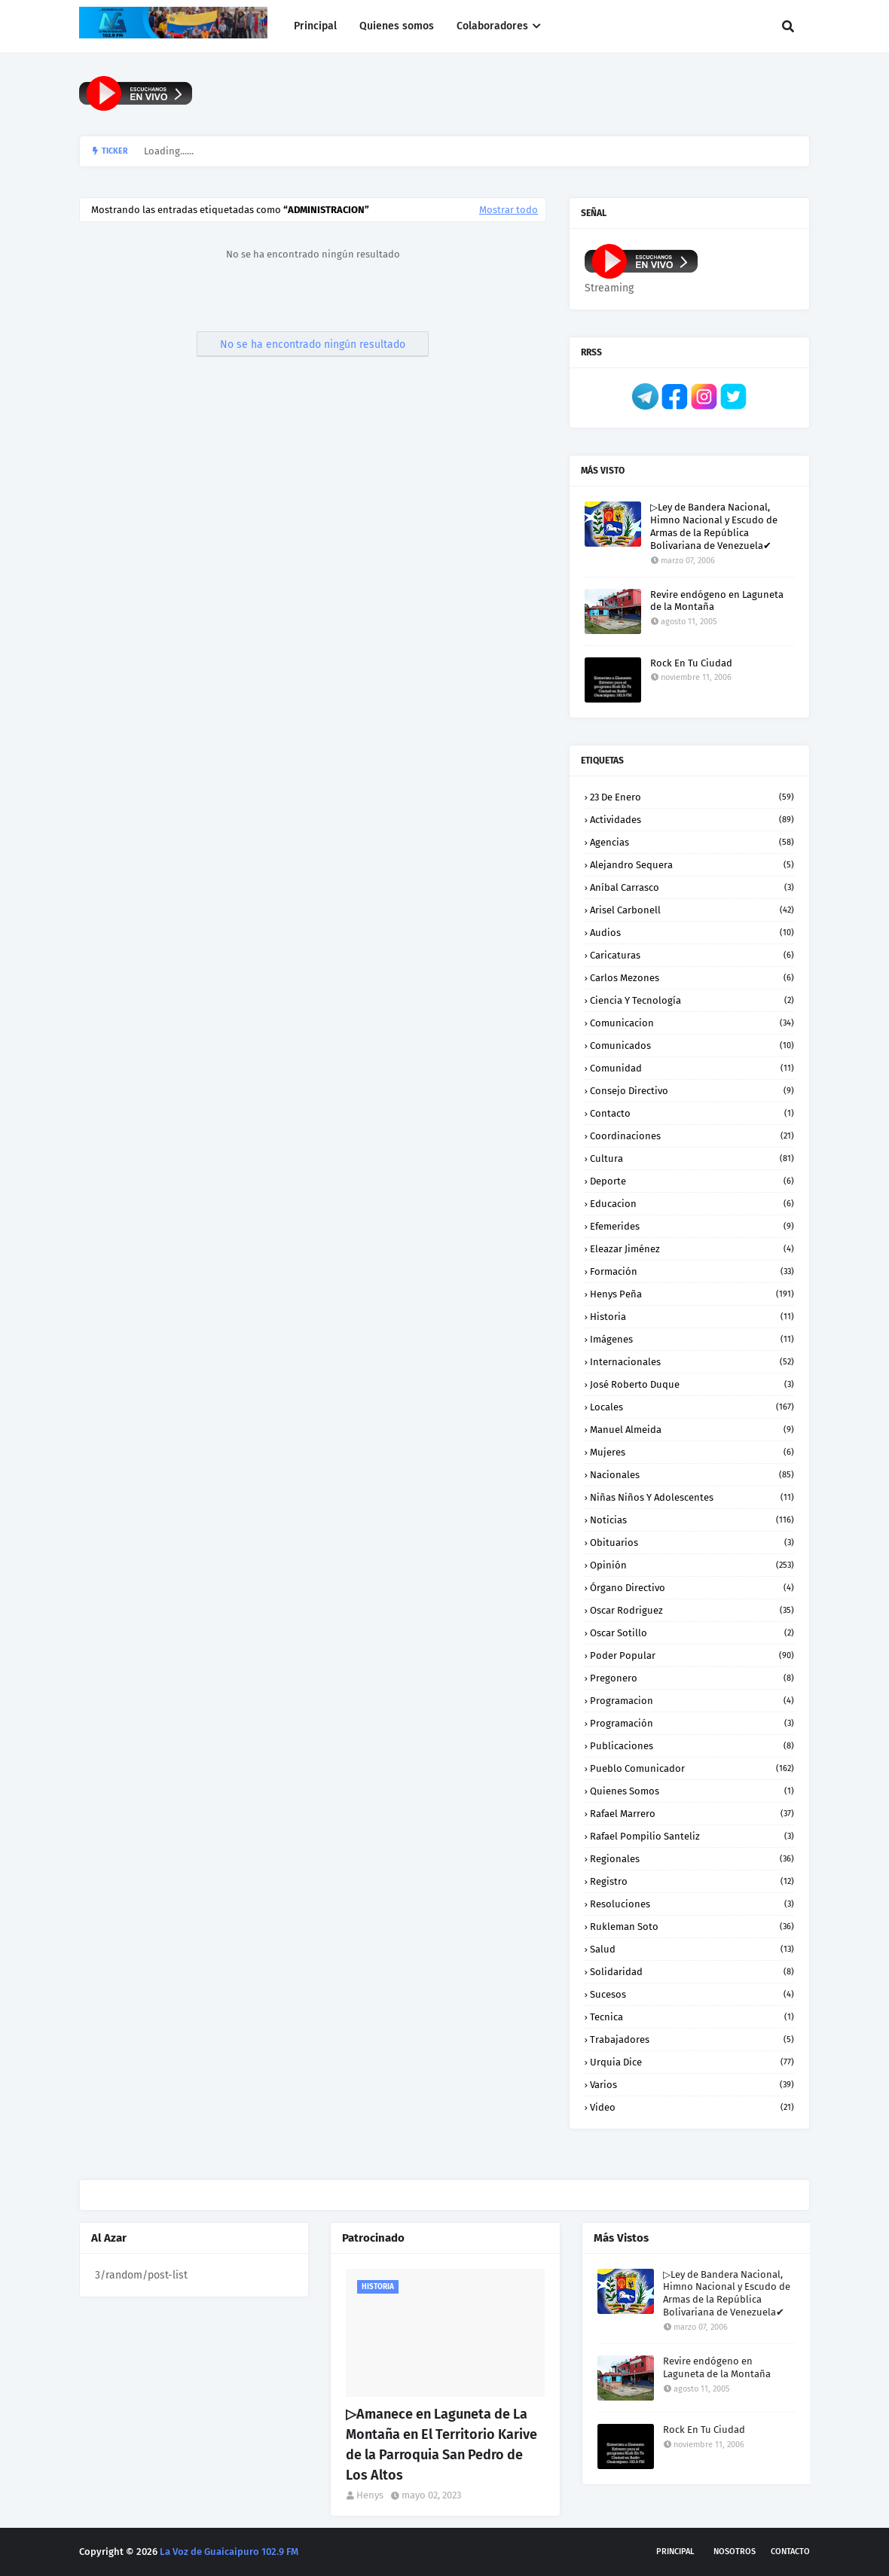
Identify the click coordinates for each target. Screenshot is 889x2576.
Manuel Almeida (692, 1429)
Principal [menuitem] (315, 26)
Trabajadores (692, 2039)
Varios (692, 2084)
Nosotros (734, 2551)
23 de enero (692, 797)
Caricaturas (692, 955)
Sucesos (692, 1994)
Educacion (692, 1203)
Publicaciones (692, 1745)
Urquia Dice (692, 2062)
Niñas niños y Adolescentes (692, 1497)
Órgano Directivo (692, 1587)
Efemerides (692, 1226)
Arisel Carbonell (692, 910)
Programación (692, 1723)
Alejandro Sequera (692, 864)
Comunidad (692, 1068)
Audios (692, 932)
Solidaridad (692, 1971)
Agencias (692, 842)
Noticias (692, 1520)
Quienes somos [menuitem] (396, 26)
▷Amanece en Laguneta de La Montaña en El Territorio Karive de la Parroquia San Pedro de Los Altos (441, 2444)
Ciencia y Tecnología (692, 1000)
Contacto (692, 1113)
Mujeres (692, 1452)
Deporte (692, 1181)
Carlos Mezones (692, 977)
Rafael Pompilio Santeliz (692, 1836)
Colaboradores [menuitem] (492, 26)
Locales (692, 1407)
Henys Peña (692, 1294)
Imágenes (692, 1339)
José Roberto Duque (692, 1384)
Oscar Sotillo (692, 1633)
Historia (692, 1316)
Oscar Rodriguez (692, 1610)
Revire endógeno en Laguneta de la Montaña (717, 601)
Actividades (692, 819)
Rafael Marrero (692, 1813)
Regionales (692, 1858)
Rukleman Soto (692, 1926)
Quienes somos (692, 1791)
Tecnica (692, 2017)
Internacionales (692, 1361)
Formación (692, 1271)
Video (692, 2107)
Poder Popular (692, 1655)
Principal (675, 2551)
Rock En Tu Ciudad (691, 663)
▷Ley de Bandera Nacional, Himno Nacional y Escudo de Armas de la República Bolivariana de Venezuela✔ (713, 526)
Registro (692, 1881)
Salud (692, 1949)
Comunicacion (692, 1023)
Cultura (692, 1158)
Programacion (692, 1700)
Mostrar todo (508, 209)
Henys (369, 2495)
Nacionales (692, 1474)
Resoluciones (692, 1904)
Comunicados (692, 1045)
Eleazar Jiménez (692, 1248)
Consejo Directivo (692, 1090)
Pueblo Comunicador (692, 1768)
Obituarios (692, 1542)
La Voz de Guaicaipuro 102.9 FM (229, 2551)
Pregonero (692, 1678)
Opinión (692, 1565)
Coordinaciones (692, 1136)
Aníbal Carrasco (692, 887)
